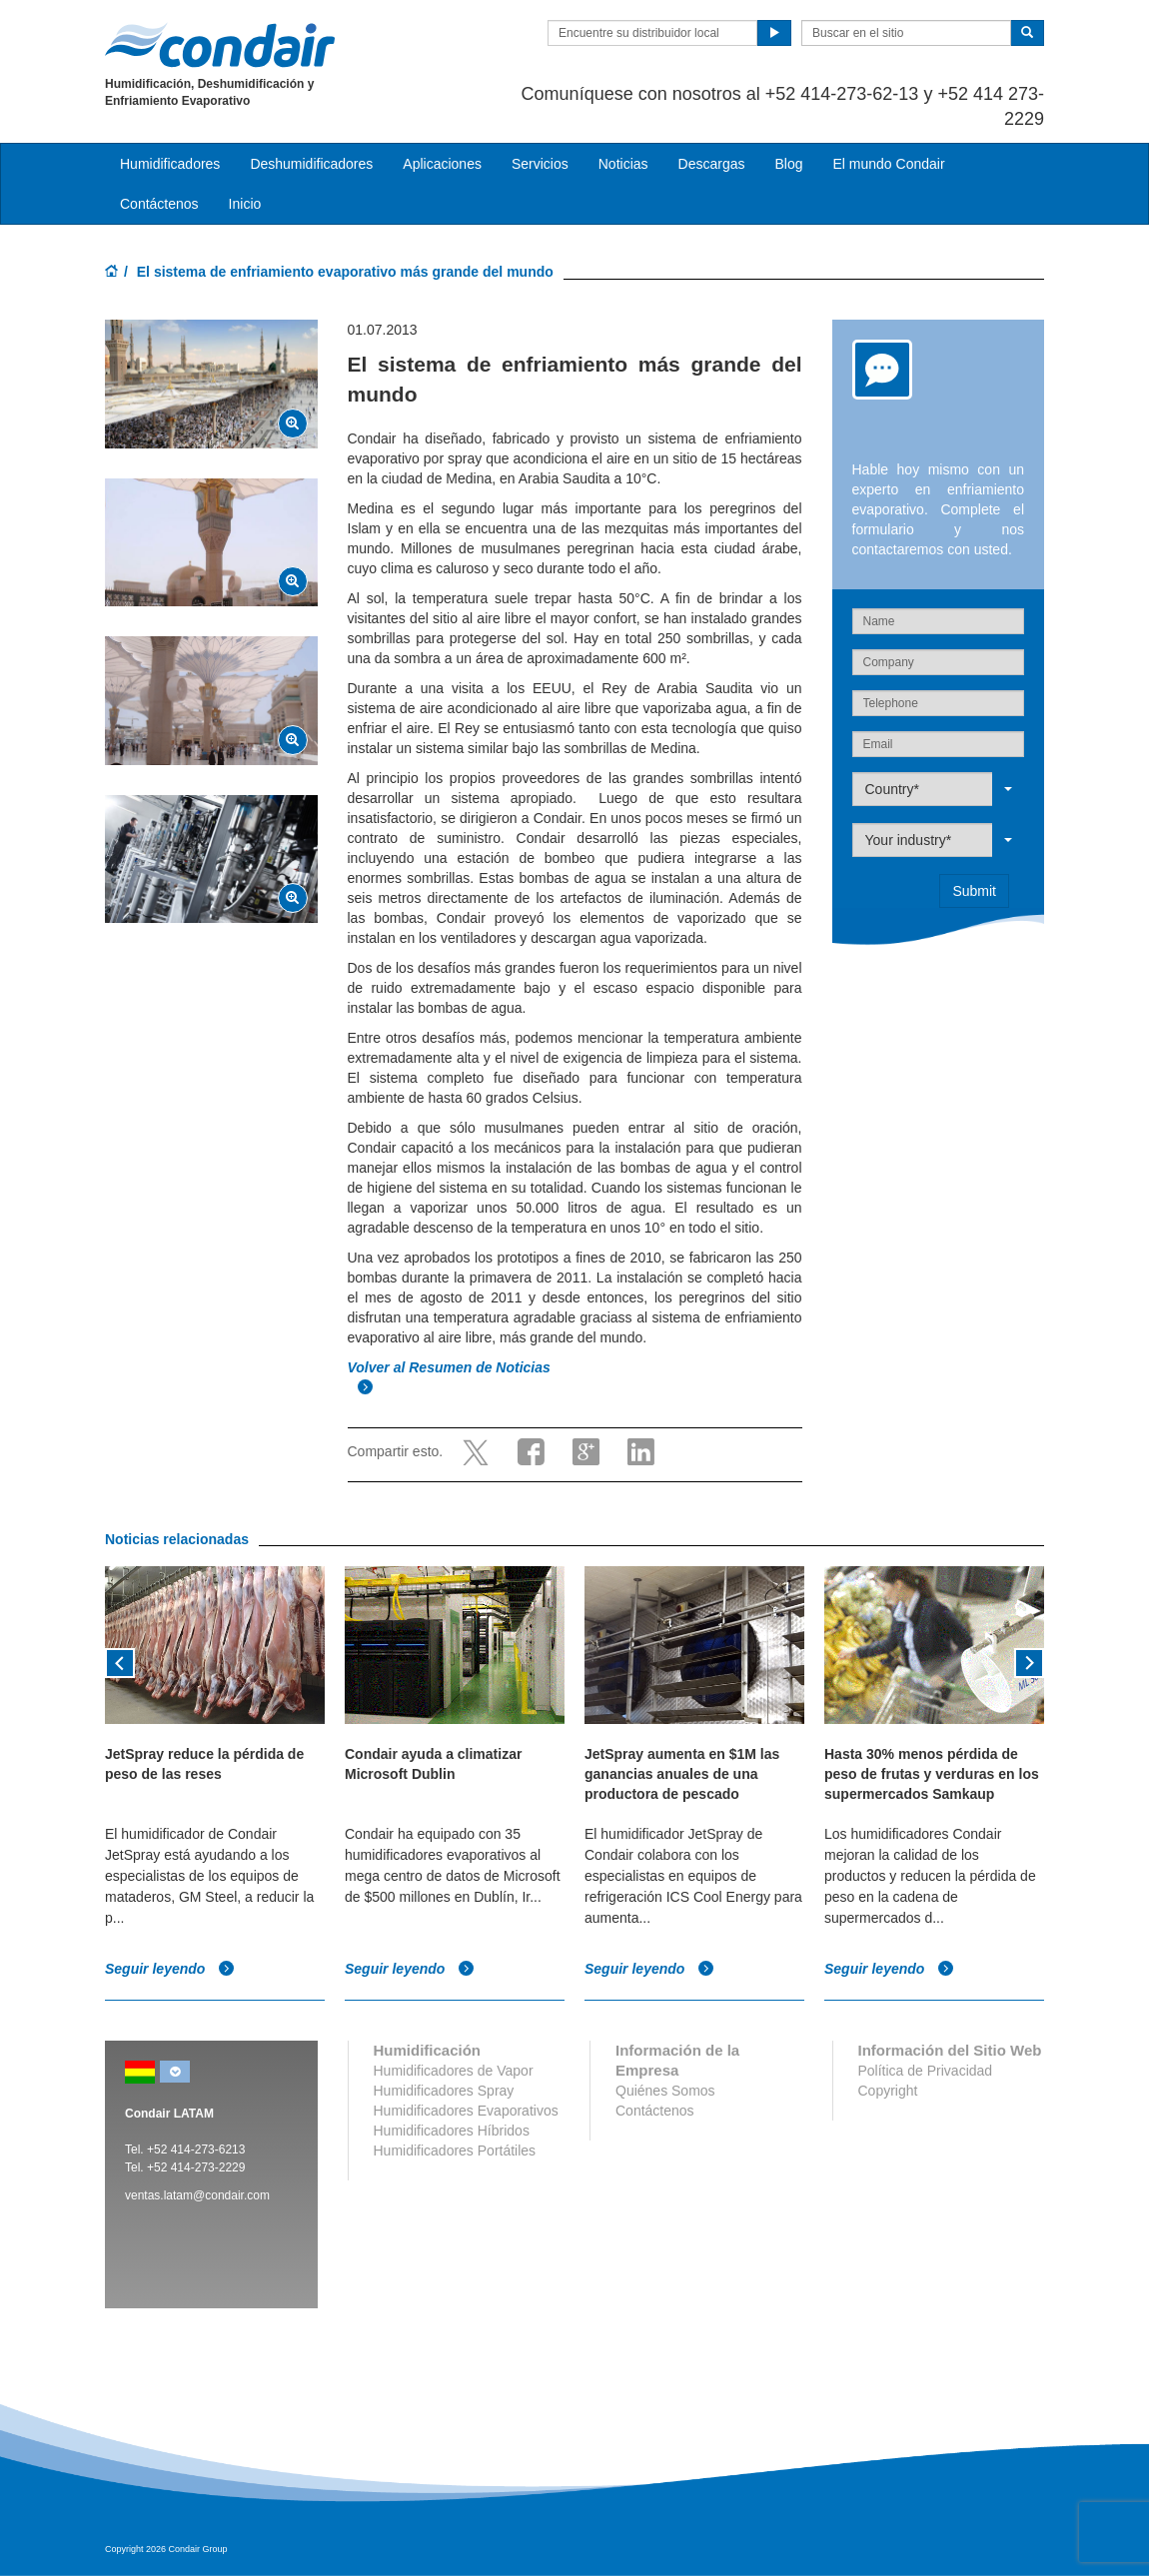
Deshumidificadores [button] (311, 164)
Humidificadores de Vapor (454, 2071)
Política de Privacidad (925, 2071)
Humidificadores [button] (170, 164)
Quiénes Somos (665, 2091)
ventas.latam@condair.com (197, 2195)
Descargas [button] (711, 164)
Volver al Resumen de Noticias (451, 1367)
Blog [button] (788, 164)
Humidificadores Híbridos (452, 2131)
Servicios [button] (540, 164)
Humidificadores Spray (444, 2091)
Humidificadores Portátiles (455, 2150)
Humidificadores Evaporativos (466, 2111)
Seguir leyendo (170, 1970)
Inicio (245, 204)
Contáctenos (159, 204)
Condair (220, 45)
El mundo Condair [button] (888, 164)
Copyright (888, 2091)
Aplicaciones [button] (442, 164)
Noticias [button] (623, 164)
